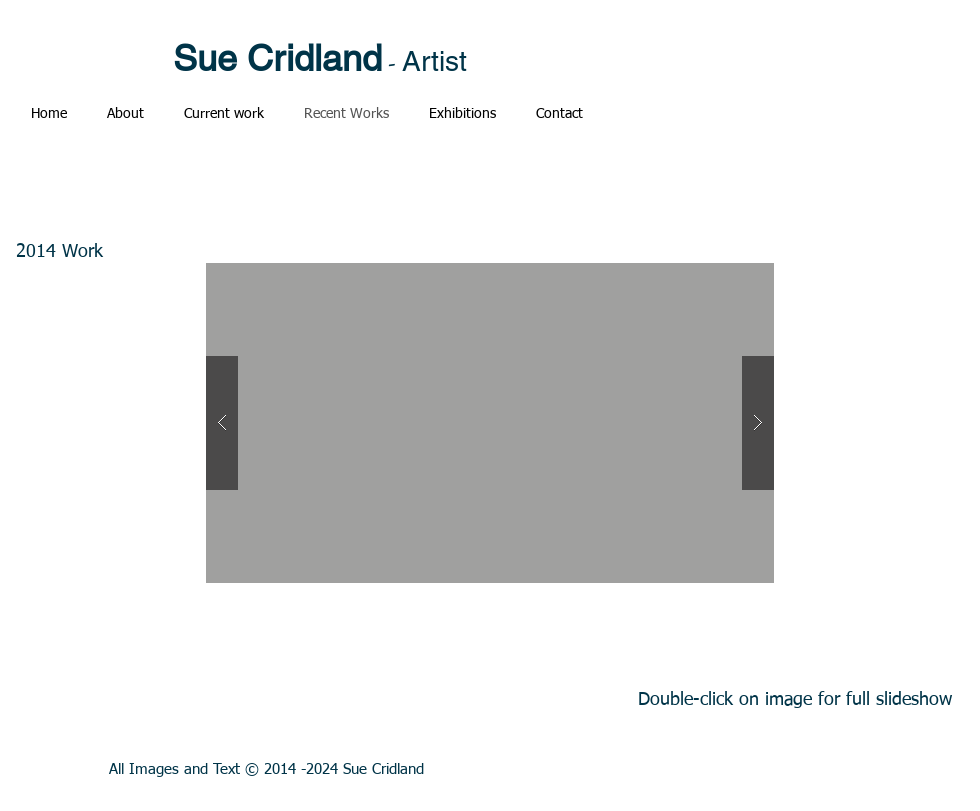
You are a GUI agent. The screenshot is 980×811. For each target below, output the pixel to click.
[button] (490, 423)
